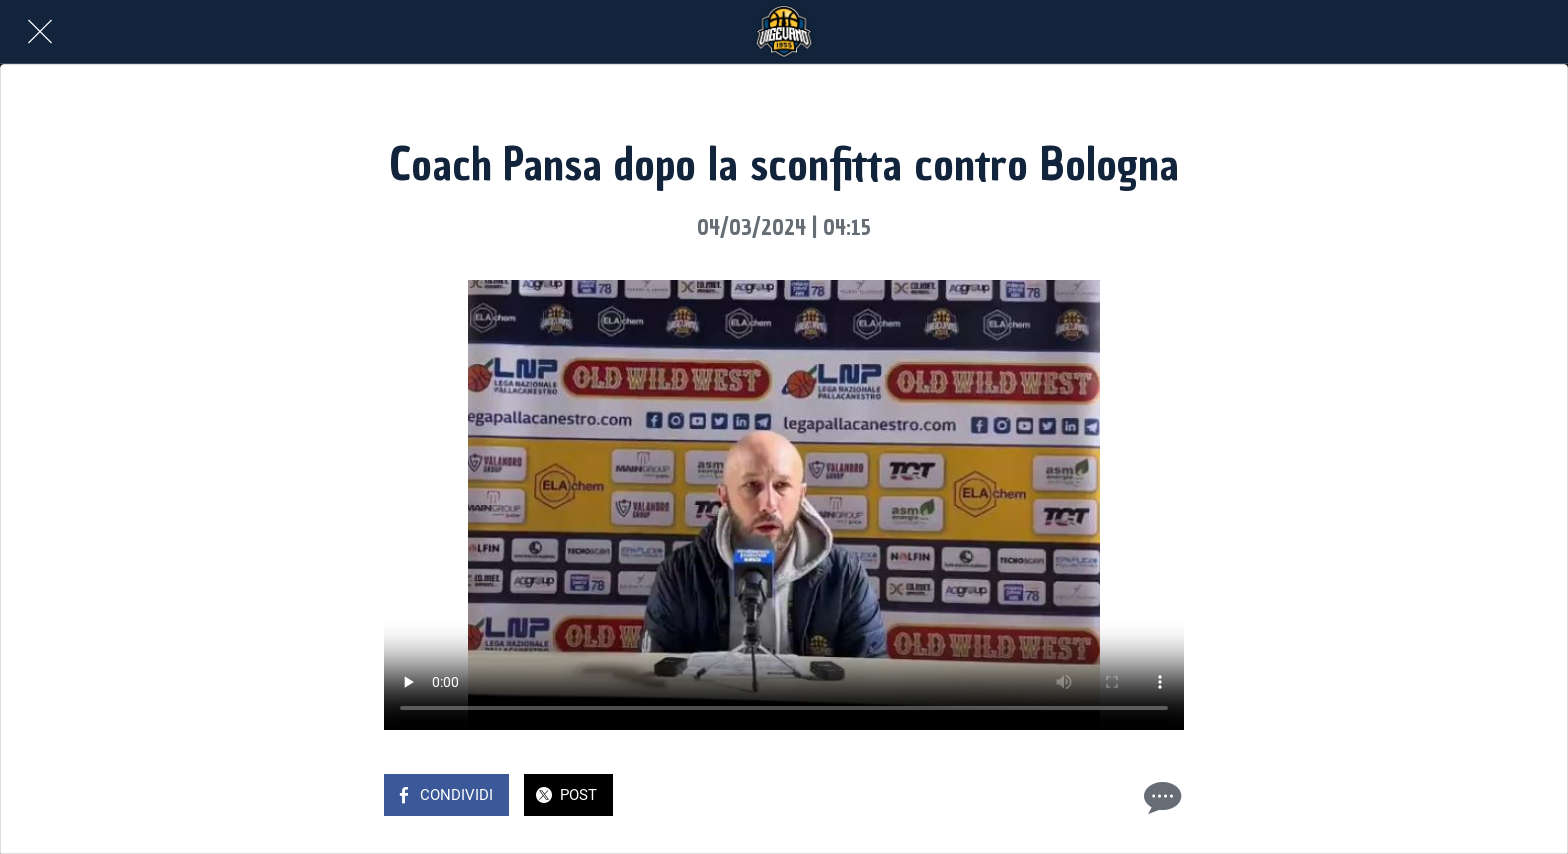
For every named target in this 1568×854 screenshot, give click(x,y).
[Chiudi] (40, 32)
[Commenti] (1160, 797)
